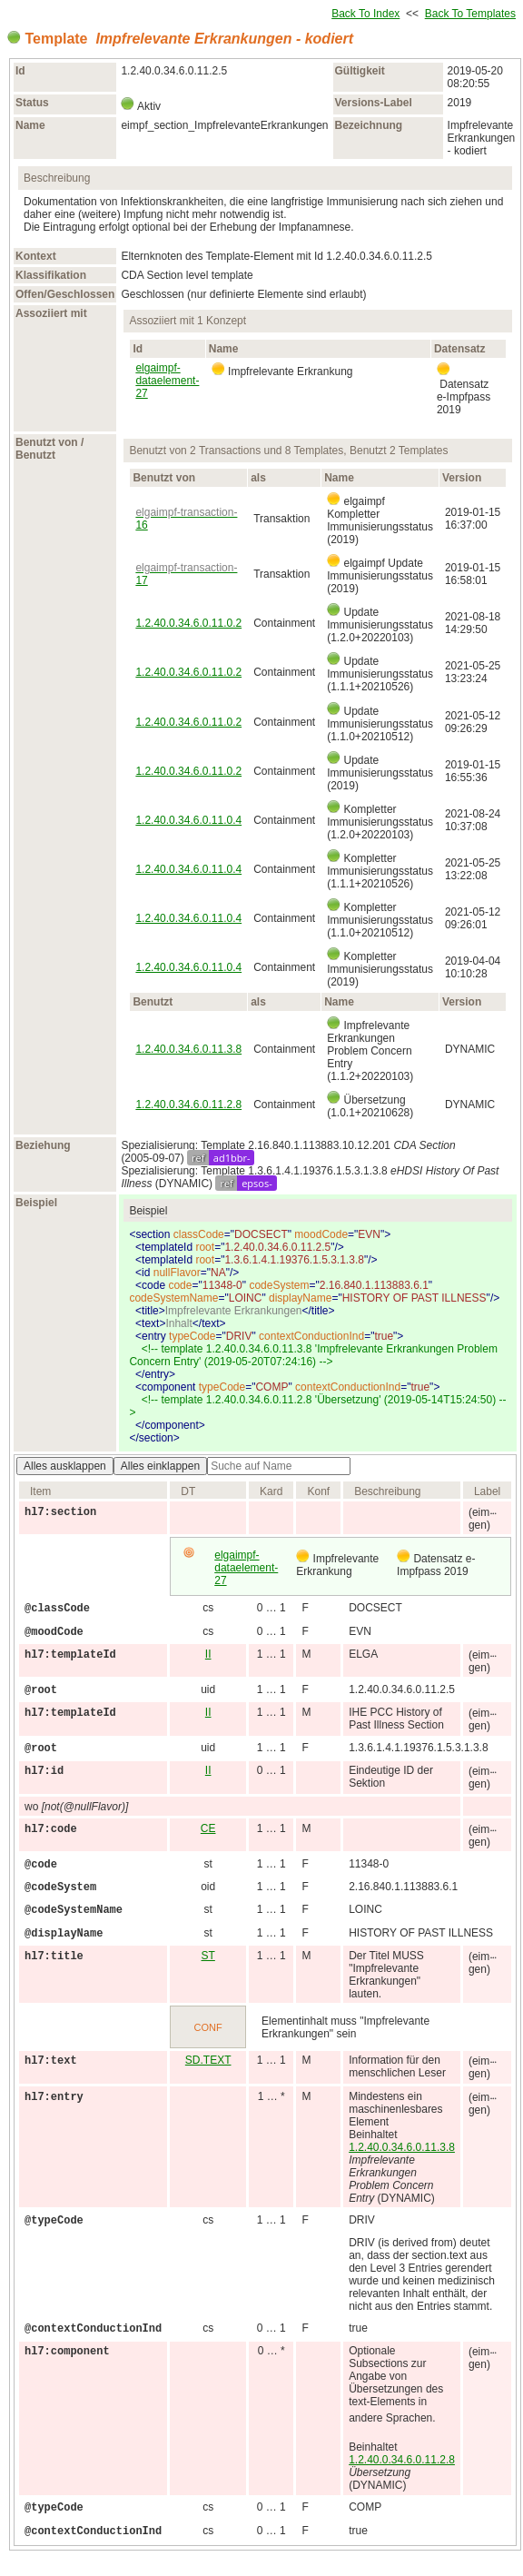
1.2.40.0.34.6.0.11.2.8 (188, 1104)
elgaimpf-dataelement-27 (167, 381)
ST (208, 1955)
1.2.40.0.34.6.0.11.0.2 (188, 623)
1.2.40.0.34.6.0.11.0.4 (188, 820)
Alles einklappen (160, 1466)
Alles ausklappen (65, 1466)
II (208, 1654)
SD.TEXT (208, 2060)
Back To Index (365, 13)
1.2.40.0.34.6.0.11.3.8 (188, 1049)
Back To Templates (470, 13)
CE (208, 1828)
